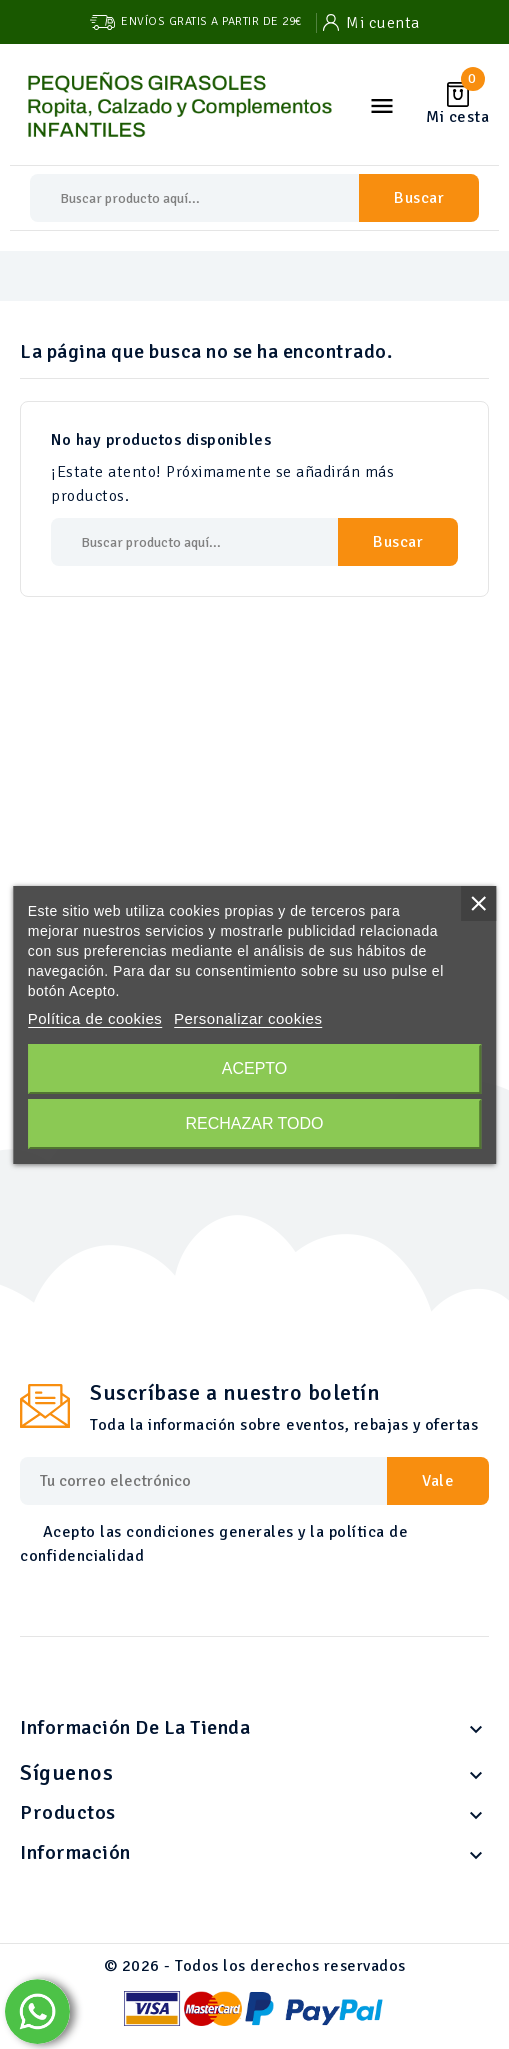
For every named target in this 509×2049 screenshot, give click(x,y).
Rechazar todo (254, 1123)
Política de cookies (95, 1018)
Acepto (255, 1068)
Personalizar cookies (248, 1018)
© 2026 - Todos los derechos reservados (255, 1966)
